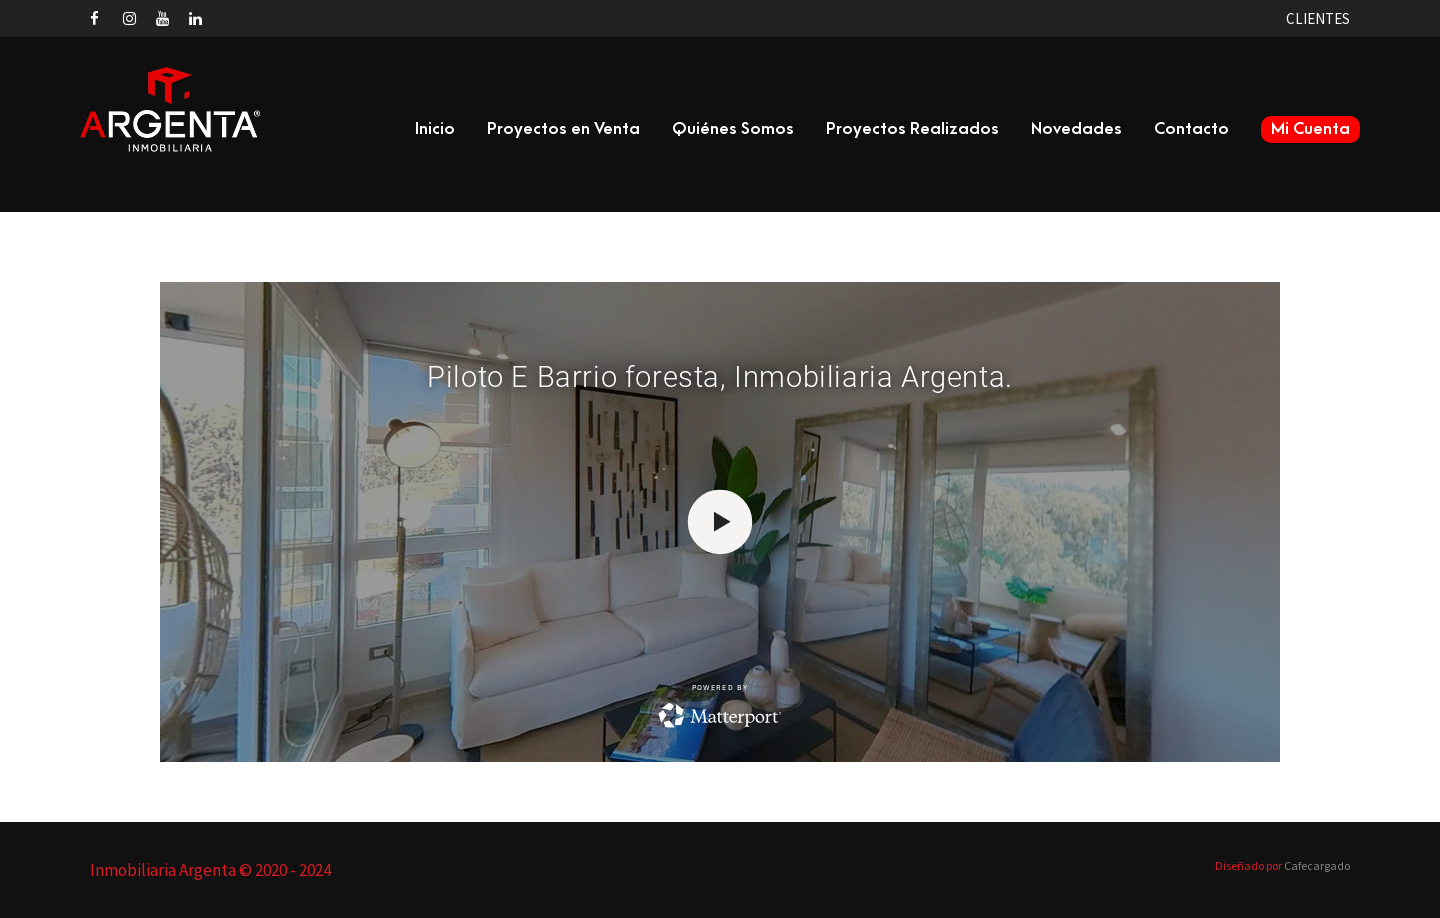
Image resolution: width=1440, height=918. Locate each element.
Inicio (435, 129)
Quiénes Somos (733, 129)
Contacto (1191, 129)
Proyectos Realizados (912, 129)
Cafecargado (1317, 865)
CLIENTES (1318, 18)
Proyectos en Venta (563, 129)
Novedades (1076, 129)
